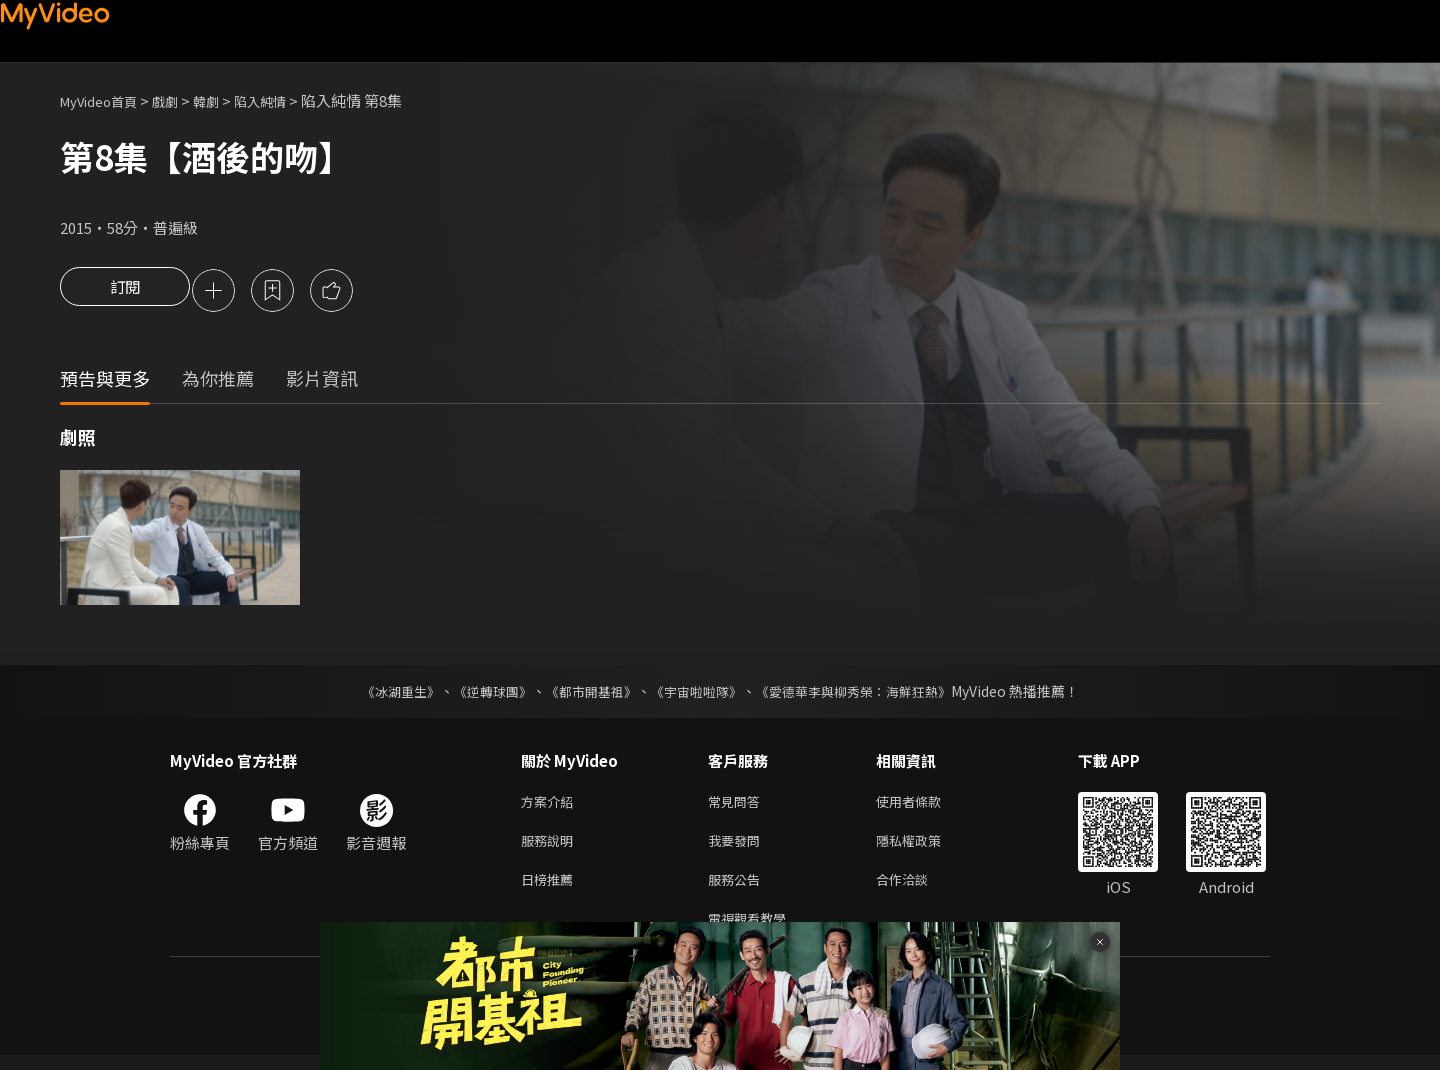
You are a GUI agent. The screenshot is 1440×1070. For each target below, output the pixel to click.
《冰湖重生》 (383, 694)
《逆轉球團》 (481, 694)
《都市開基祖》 (586, 694)
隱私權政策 (925, 847)
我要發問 (738, 847)
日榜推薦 (551, 889)
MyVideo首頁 (105, 100)
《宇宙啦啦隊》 (698, 694)
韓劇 (226, 100)
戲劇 (181, 100)
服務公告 (738, 889)
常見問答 (738, 805)
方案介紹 (551, 805)
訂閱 (125, 292)
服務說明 (551, 847)
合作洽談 (918, 889)
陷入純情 (286, 100)
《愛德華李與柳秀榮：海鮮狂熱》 (866, 694)
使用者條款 (925, 805)
